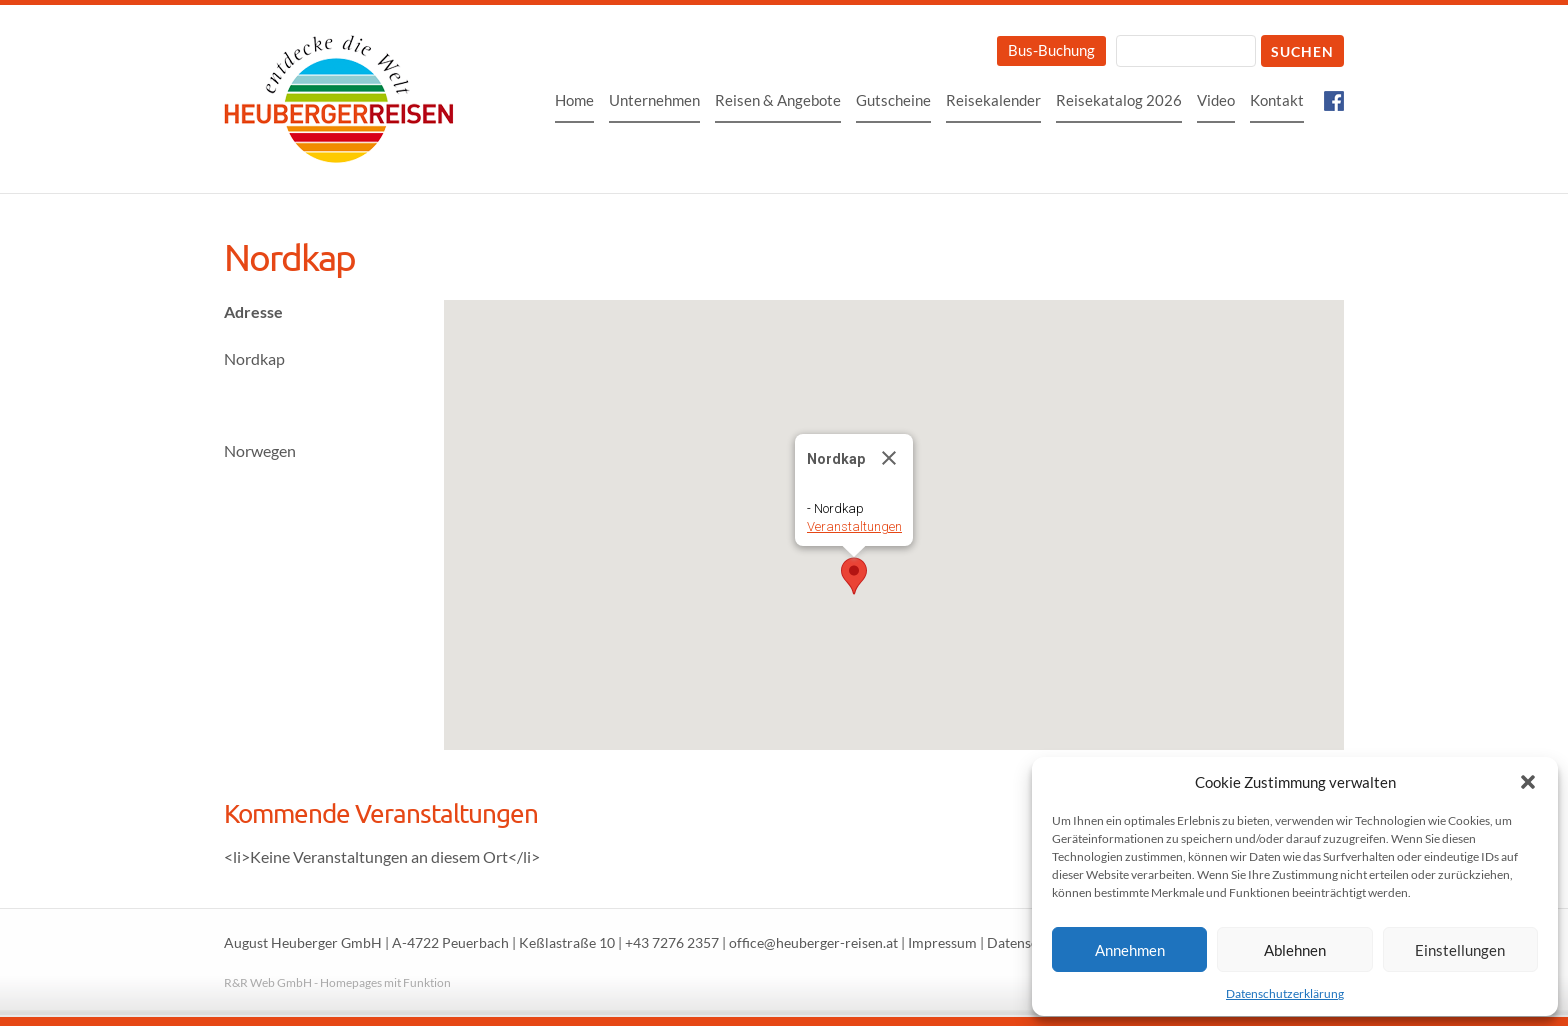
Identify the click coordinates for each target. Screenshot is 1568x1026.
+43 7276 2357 (672, 943)
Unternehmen (654, 100)
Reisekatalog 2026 (1119, 100)
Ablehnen (1295, 950)
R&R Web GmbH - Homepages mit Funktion (337, 982)
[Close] (889, 458)
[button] (1528, 782)
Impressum (942, 943)
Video (1216, 100)
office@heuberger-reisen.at (813, 943)
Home (574, 100)
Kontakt (1277, 100)
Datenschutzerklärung (1285, 993)
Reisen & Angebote (778, 100)
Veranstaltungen (854, 526)
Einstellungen (1460, 950)
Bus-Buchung (1051, 50)
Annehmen (1130, 950)
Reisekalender (993, 100)
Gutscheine (893, 100)
